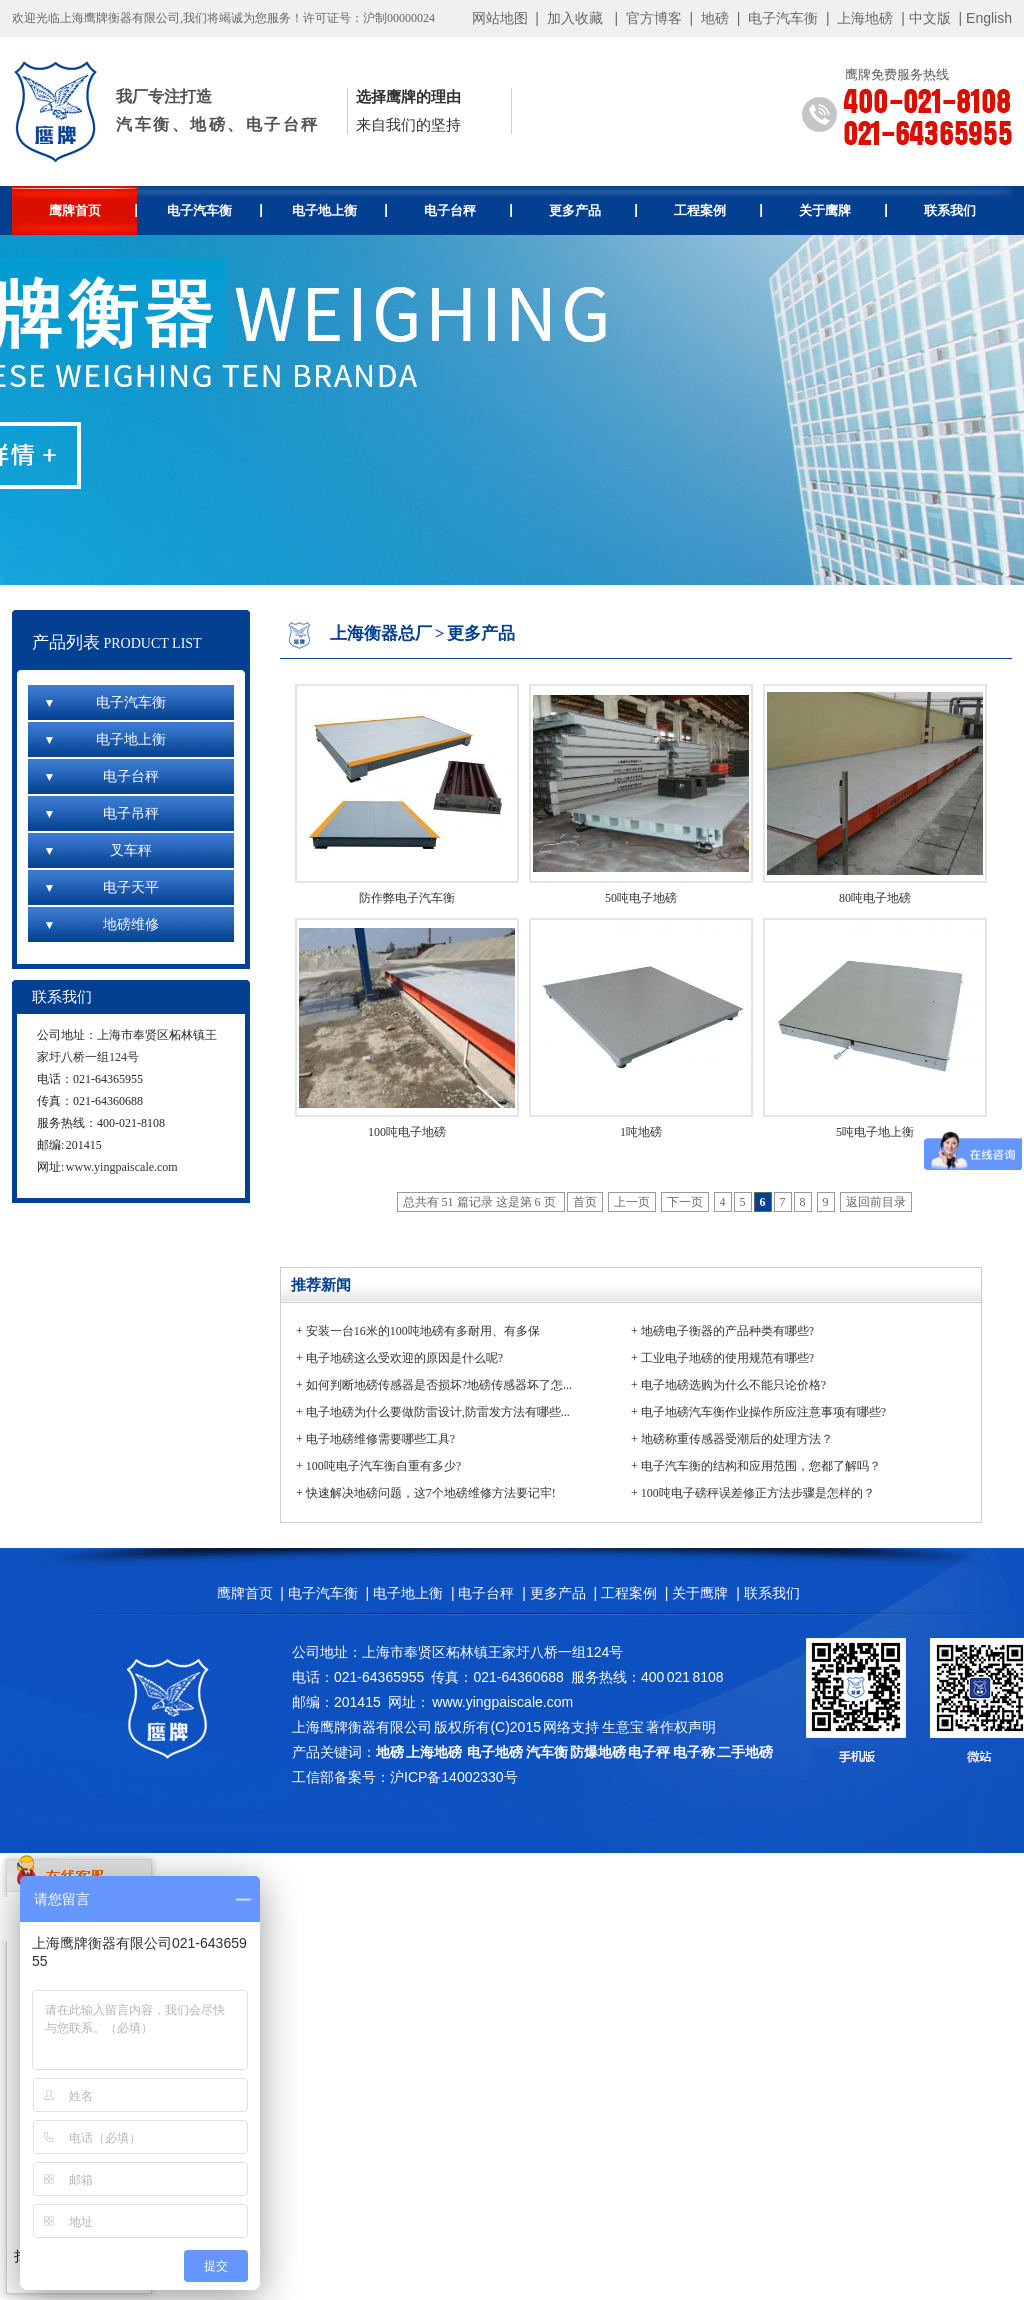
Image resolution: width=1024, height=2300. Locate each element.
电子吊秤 (101, 813)
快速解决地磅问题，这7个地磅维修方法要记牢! (431, 1493)
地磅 (715, 18)
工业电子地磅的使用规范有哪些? (727, 1358)
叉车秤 (97, 850)
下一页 (685, 1202)
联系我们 (950, 210)
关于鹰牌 (843, 210)
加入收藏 (575, 18)
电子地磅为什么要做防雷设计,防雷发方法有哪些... (438, 1412)
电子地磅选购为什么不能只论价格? (733, 1385)
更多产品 (593, 210)
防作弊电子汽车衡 (407, 898)
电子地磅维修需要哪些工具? (380, 1439)
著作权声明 (681, 1727)
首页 (585, 1202)
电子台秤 (468, 210)
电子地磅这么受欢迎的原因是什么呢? (404, 1358)
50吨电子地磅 (641, 898)
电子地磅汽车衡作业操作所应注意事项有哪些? (763, 1412)
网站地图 (500, 18)
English (989, 18)
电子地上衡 (339, 210)
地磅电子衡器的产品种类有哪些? (727, 1331)
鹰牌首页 (93, 210)
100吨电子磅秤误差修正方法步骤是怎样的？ (758, 1493)
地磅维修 (101, 924)
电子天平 (101, 887)
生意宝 (623, 1727)
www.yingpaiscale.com (122, 1167)
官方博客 (654, 18)
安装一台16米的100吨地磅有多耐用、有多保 (423, 1331)
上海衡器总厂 (381, 633)
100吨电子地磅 (407, 1132)
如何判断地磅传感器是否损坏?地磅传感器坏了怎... (439, 1385)
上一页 (632, 1202)
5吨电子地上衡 (875, 1132)
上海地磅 (864, 18)
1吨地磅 (641, 1132)
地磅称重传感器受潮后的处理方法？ (737, 1439)
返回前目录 (876, 1202)
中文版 (930, 18)
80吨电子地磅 (875, 898)
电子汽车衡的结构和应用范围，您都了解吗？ (761, 1466)
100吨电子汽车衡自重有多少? (383, 1466)
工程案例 (718, 210)
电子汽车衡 (783, 18)
